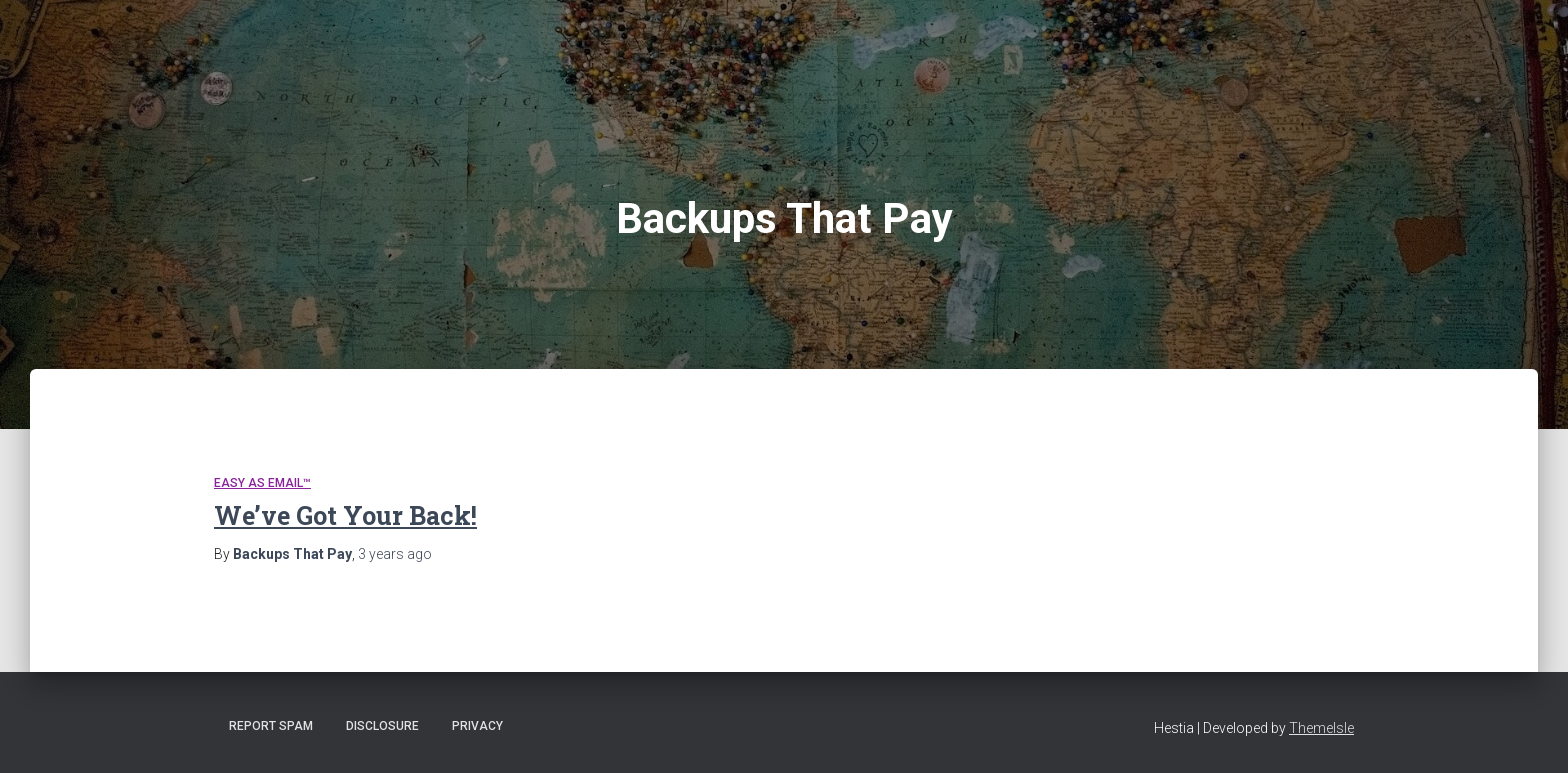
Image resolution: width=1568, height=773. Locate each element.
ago (395, 554)
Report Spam (271, 726)
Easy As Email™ (262, 483)
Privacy (477, 726)
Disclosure (382, 726)
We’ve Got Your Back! (345, 515)
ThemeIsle (1321, 728)
